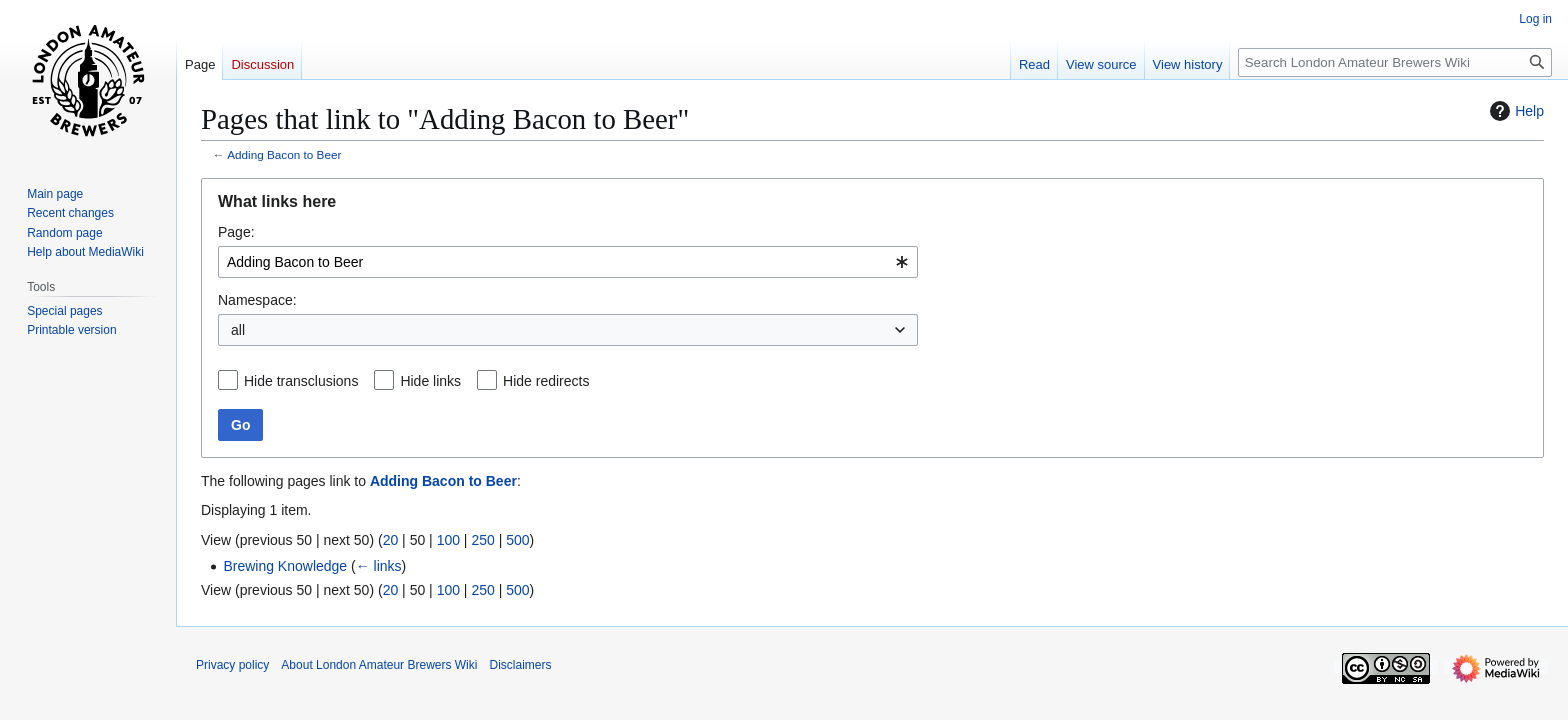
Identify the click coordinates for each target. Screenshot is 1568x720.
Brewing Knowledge (285, 566)
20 (391, 540)
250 (482, 540)
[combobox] (568, 262)
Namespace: (257, 300)
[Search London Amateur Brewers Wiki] (1395, 62)
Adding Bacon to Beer (284, 154)
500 (517, 540)
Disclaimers (520, 665)
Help (1514, 111)
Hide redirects (546, 381)
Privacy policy (232, 665)
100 (448, 540)
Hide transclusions (301, 381)
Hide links (430, 381)
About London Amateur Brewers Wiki (379, 665)
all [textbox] (238, 330)
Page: (236, 232)
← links (379, 566)
